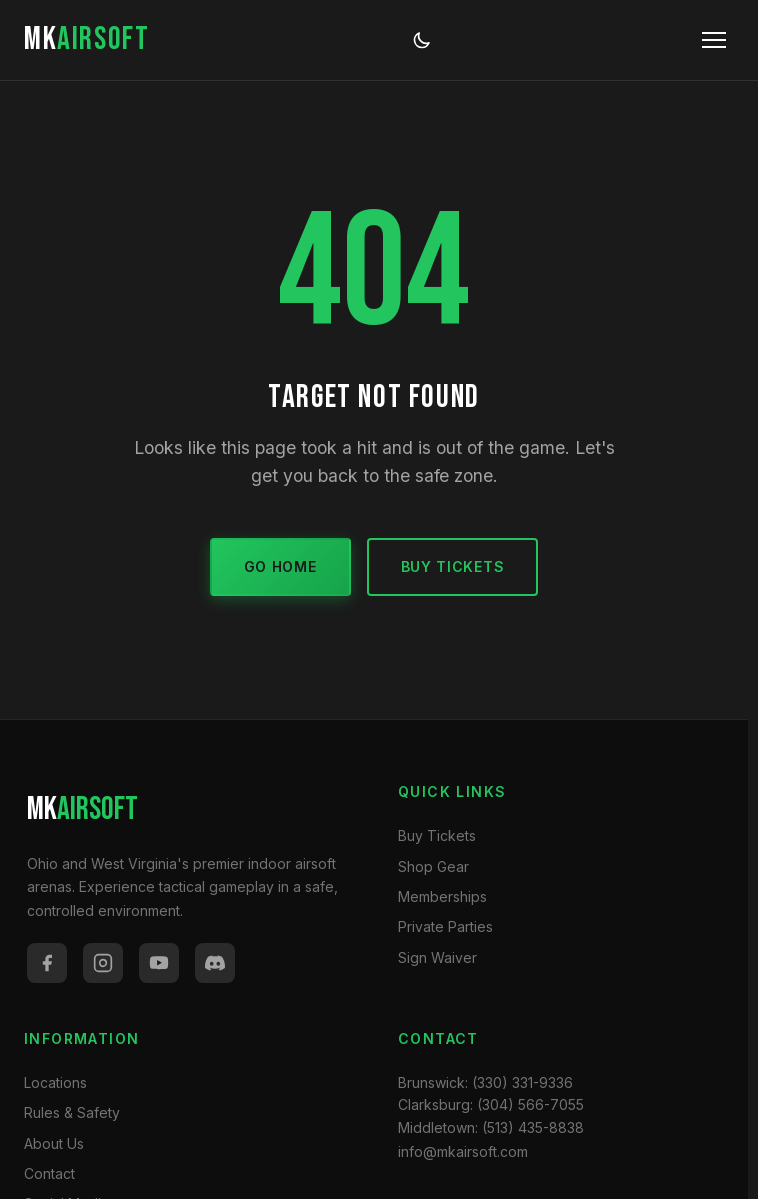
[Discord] (215, 963)
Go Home (280, 566)
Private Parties (445, 926)
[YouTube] (159, 963)
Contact (49, 1173)
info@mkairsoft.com (463, 1151)
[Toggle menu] (714, 40)
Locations (55, 1082)
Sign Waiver (437, 957)
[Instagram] (103, 963)
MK (86, 39)
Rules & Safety (72, 1112)
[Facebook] (47, 963)
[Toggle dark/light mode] (422, 40)
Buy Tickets (453, 566)
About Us (54, 1143)
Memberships (442, 896)
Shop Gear (433, 866)
